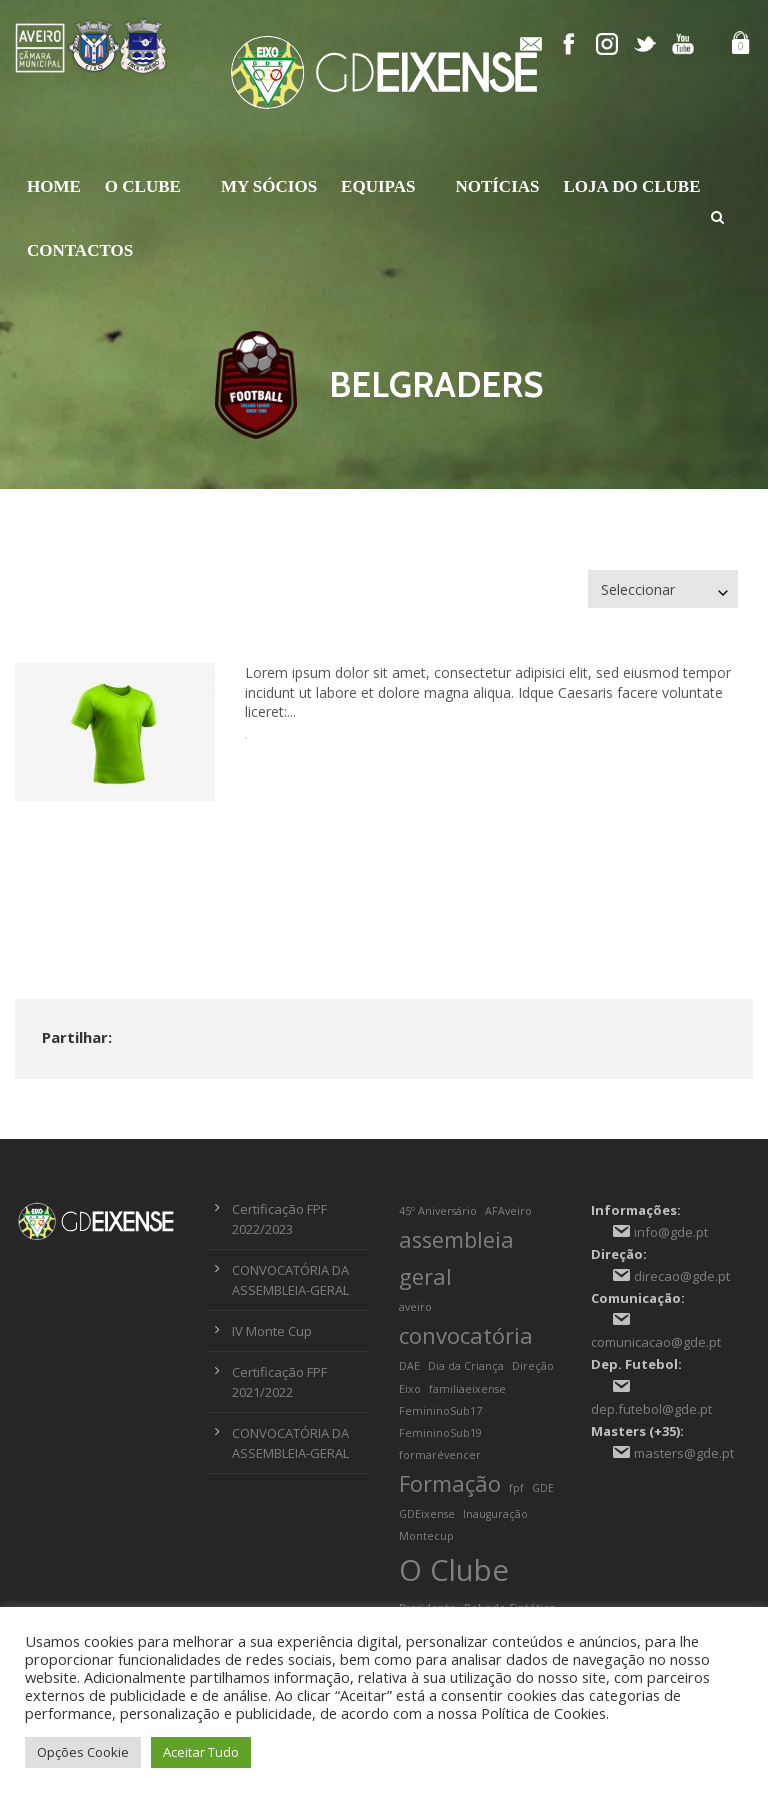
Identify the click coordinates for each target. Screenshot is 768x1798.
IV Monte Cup (272, 1331)
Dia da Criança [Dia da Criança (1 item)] (466, 1366)
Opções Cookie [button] (83, 1752)
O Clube (143, 186)
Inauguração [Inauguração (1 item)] (495, 1514)
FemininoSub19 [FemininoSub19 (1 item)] (440, 1433)
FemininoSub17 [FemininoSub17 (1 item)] (440, 1411)
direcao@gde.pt (682, 1276)
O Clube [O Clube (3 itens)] (454, 1570)
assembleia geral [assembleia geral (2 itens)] (456, 1258)
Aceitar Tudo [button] (201, 1752)
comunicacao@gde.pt (656, 1342)
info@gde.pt (671, 1232)
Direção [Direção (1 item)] (533, 1366)
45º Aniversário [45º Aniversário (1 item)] (438, 1211)
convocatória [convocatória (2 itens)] (466, 1335)
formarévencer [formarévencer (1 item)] (440, 1455)
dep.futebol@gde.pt (651, 1409)
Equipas (378, 186)
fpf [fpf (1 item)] (516, 1488)
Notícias (497, 186)
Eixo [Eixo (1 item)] (410, 1389)
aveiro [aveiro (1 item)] (415, 1307)
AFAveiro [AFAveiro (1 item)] (508, 1211)
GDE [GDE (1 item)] (543, 1488)
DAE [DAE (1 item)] (409, 1366)
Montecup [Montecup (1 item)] (426, 1536)
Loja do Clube (632, 186)
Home (54, 186)
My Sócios (269, 186)
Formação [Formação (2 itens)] (450, 1483)
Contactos (80, 250)
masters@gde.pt (684, 1453)
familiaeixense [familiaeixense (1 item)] (467, 1389)
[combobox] (663, 589)
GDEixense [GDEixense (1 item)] (427, 1514)
